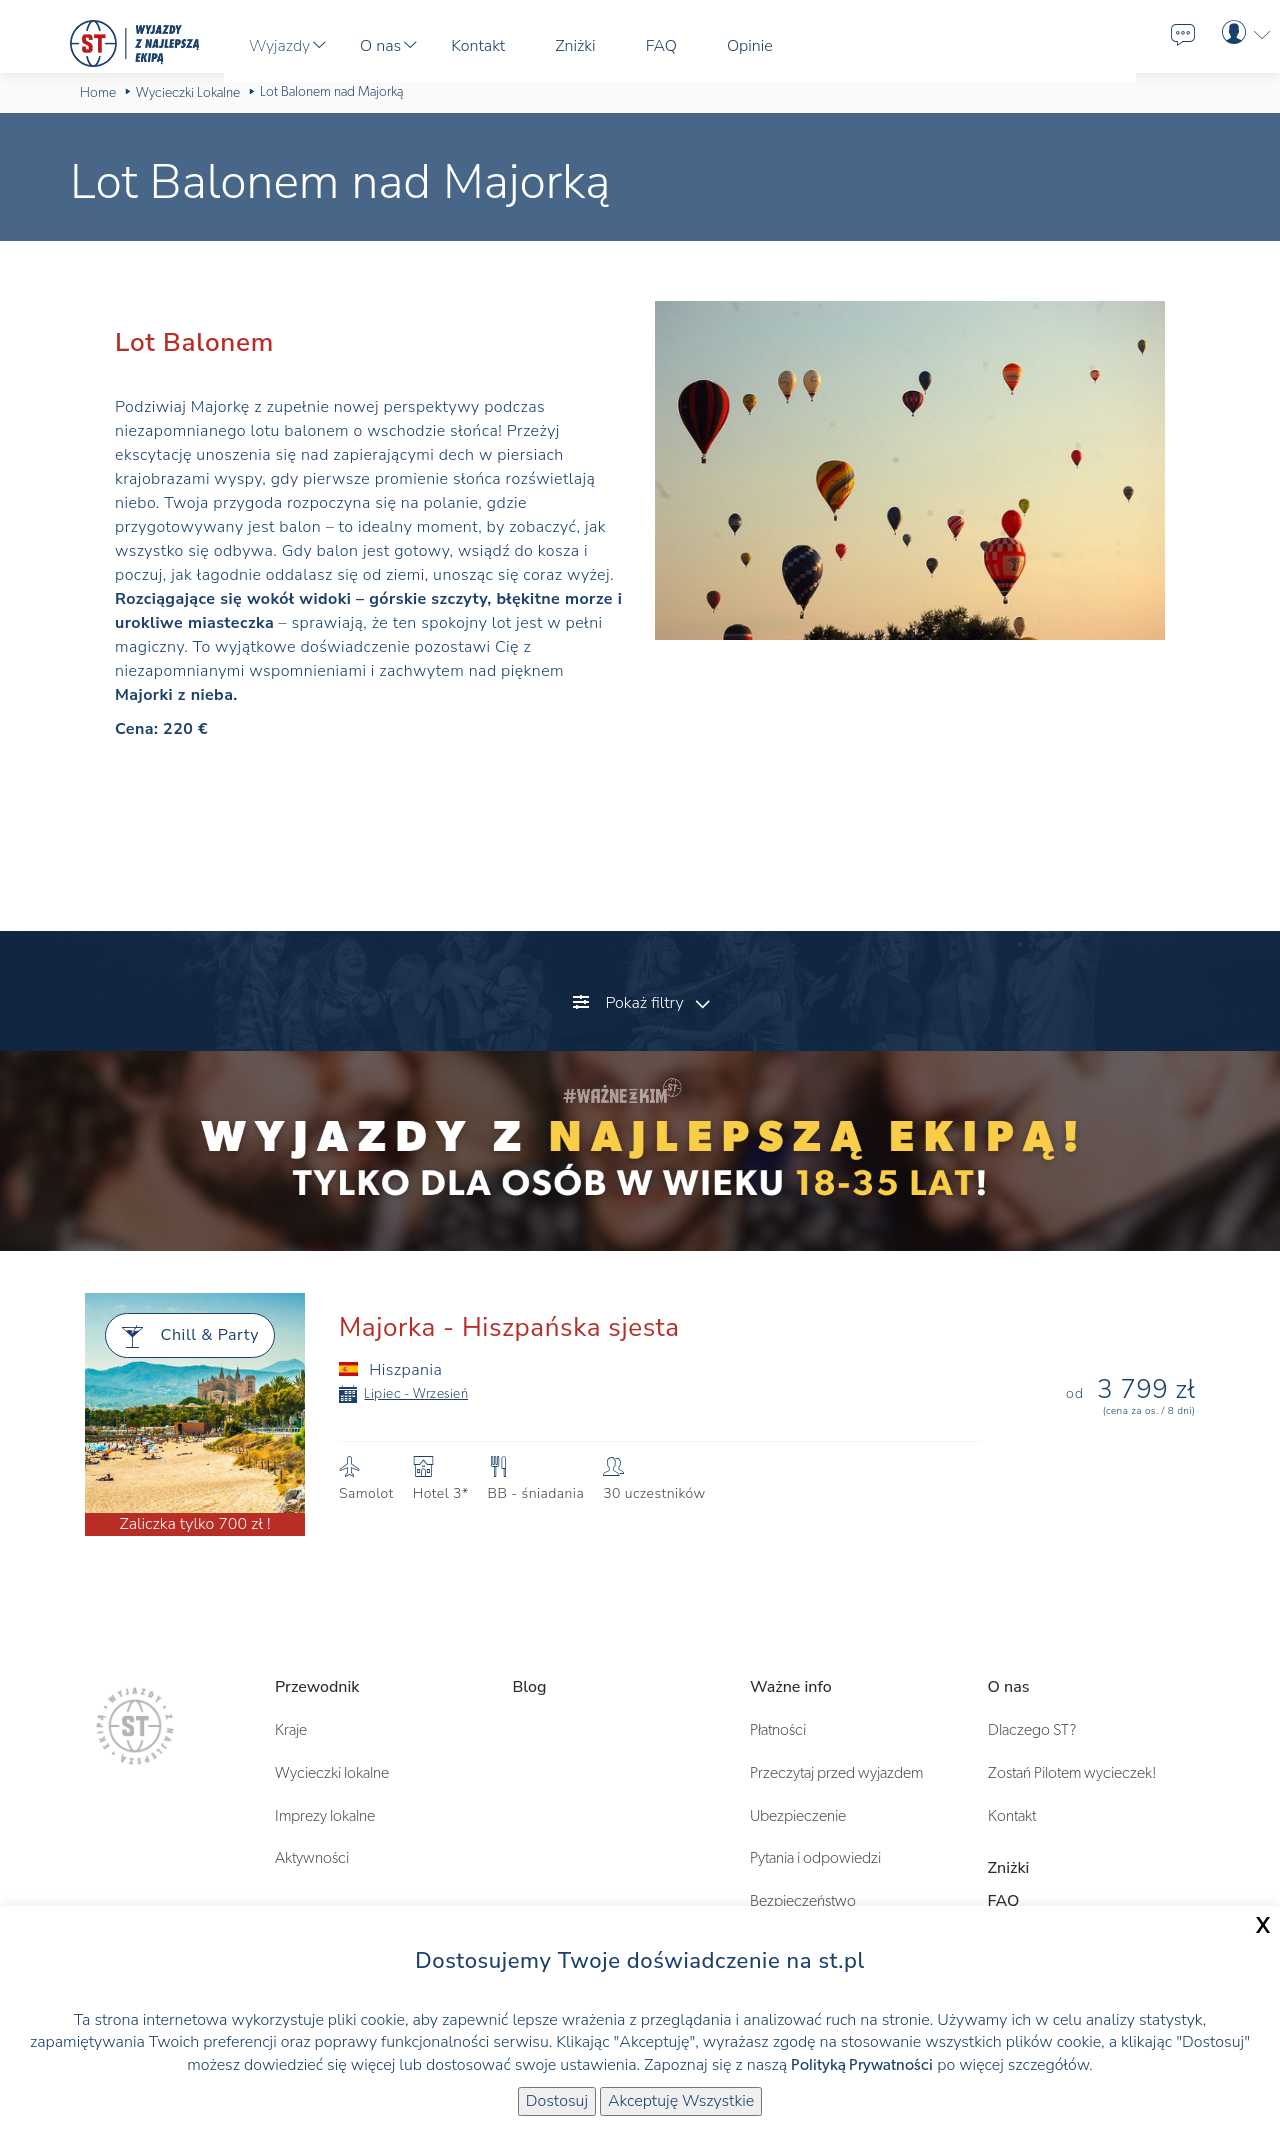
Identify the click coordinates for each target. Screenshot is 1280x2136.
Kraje (291, 1730)
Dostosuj (557, 2101)
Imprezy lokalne (325, 1816)
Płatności (778, 1730)
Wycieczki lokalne (332, 1773)
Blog (530, 1687)
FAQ (1004, 1901)
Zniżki (1009, 1868)
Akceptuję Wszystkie (681, 2101)
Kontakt (1012, 1816)
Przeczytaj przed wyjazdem (836, 1773)
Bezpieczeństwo (803, 1901)
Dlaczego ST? (1032, 1730)
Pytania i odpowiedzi (815, 1858)
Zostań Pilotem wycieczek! (1072, 1773)
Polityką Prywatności (862, 2065)
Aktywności (312, 1858)
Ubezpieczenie (798, 1816)
